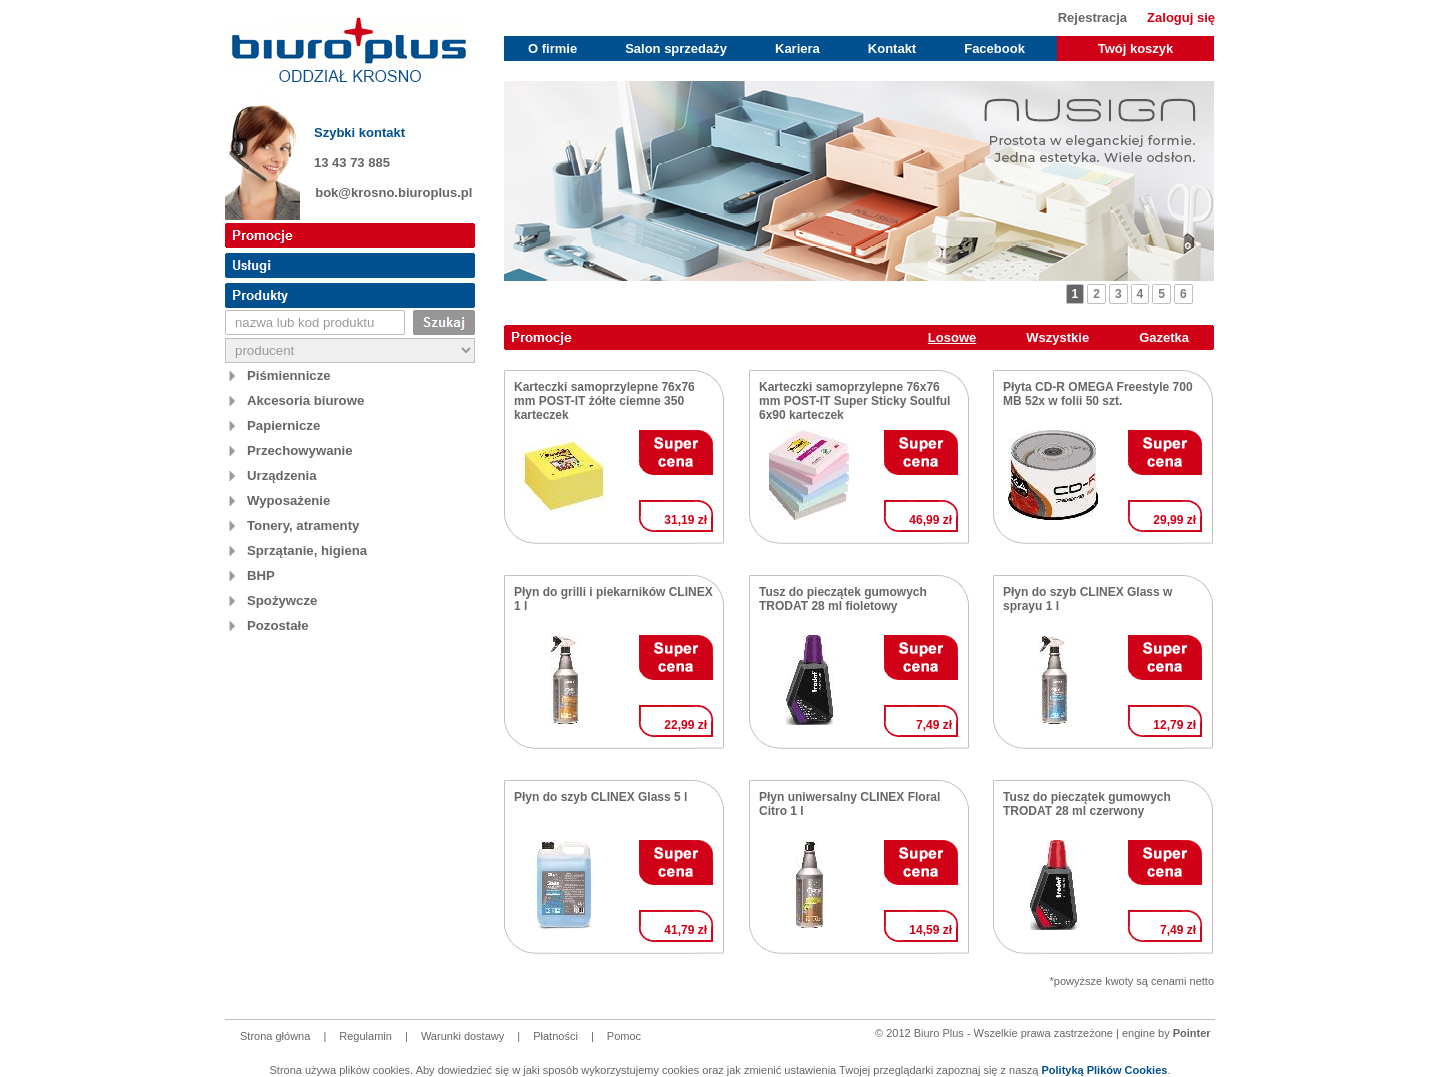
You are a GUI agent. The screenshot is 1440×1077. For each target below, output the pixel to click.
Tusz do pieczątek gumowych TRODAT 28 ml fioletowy (843, 599)
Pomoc (624, 1036)
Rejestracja (1092, 17)
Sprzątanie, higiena (307, 550)
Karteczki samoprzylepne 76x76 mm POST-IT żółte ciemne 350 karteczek (604, 401)
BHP (261, 575)
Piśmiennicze (289, 375)
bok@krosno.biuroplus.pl (393, 192)
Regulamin (365, 1036)
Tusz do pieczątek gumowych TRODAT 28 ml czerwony (1087, 804)
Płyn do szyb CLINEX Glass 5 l (600, 797)
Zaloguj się (1181, 17)
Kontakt (892, 48)
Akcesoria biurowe (305, 400)
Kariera (797, 48)
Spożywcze (282, 600)
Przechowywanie (300, 450)
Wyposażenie (288, 500)
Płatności (555, 1036)
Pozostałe (278, 625)
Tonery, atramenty (303, 525)
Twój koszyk (1136, 48)
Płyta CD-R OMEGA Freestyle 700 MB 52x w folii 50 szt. (1098, 394)
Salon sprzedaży (676, 48)
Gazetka (1164, 337)
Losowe (952, 337)
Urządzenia (282, 475)
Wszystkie (1057, 337)
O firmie (552, 48)
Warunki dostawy (462, 1036)
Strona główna (275, 1036)
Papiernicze (283, 425)
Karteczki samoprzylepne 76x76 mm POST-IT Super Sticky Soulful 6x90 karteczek (854, 401)
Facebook (994, 48)
